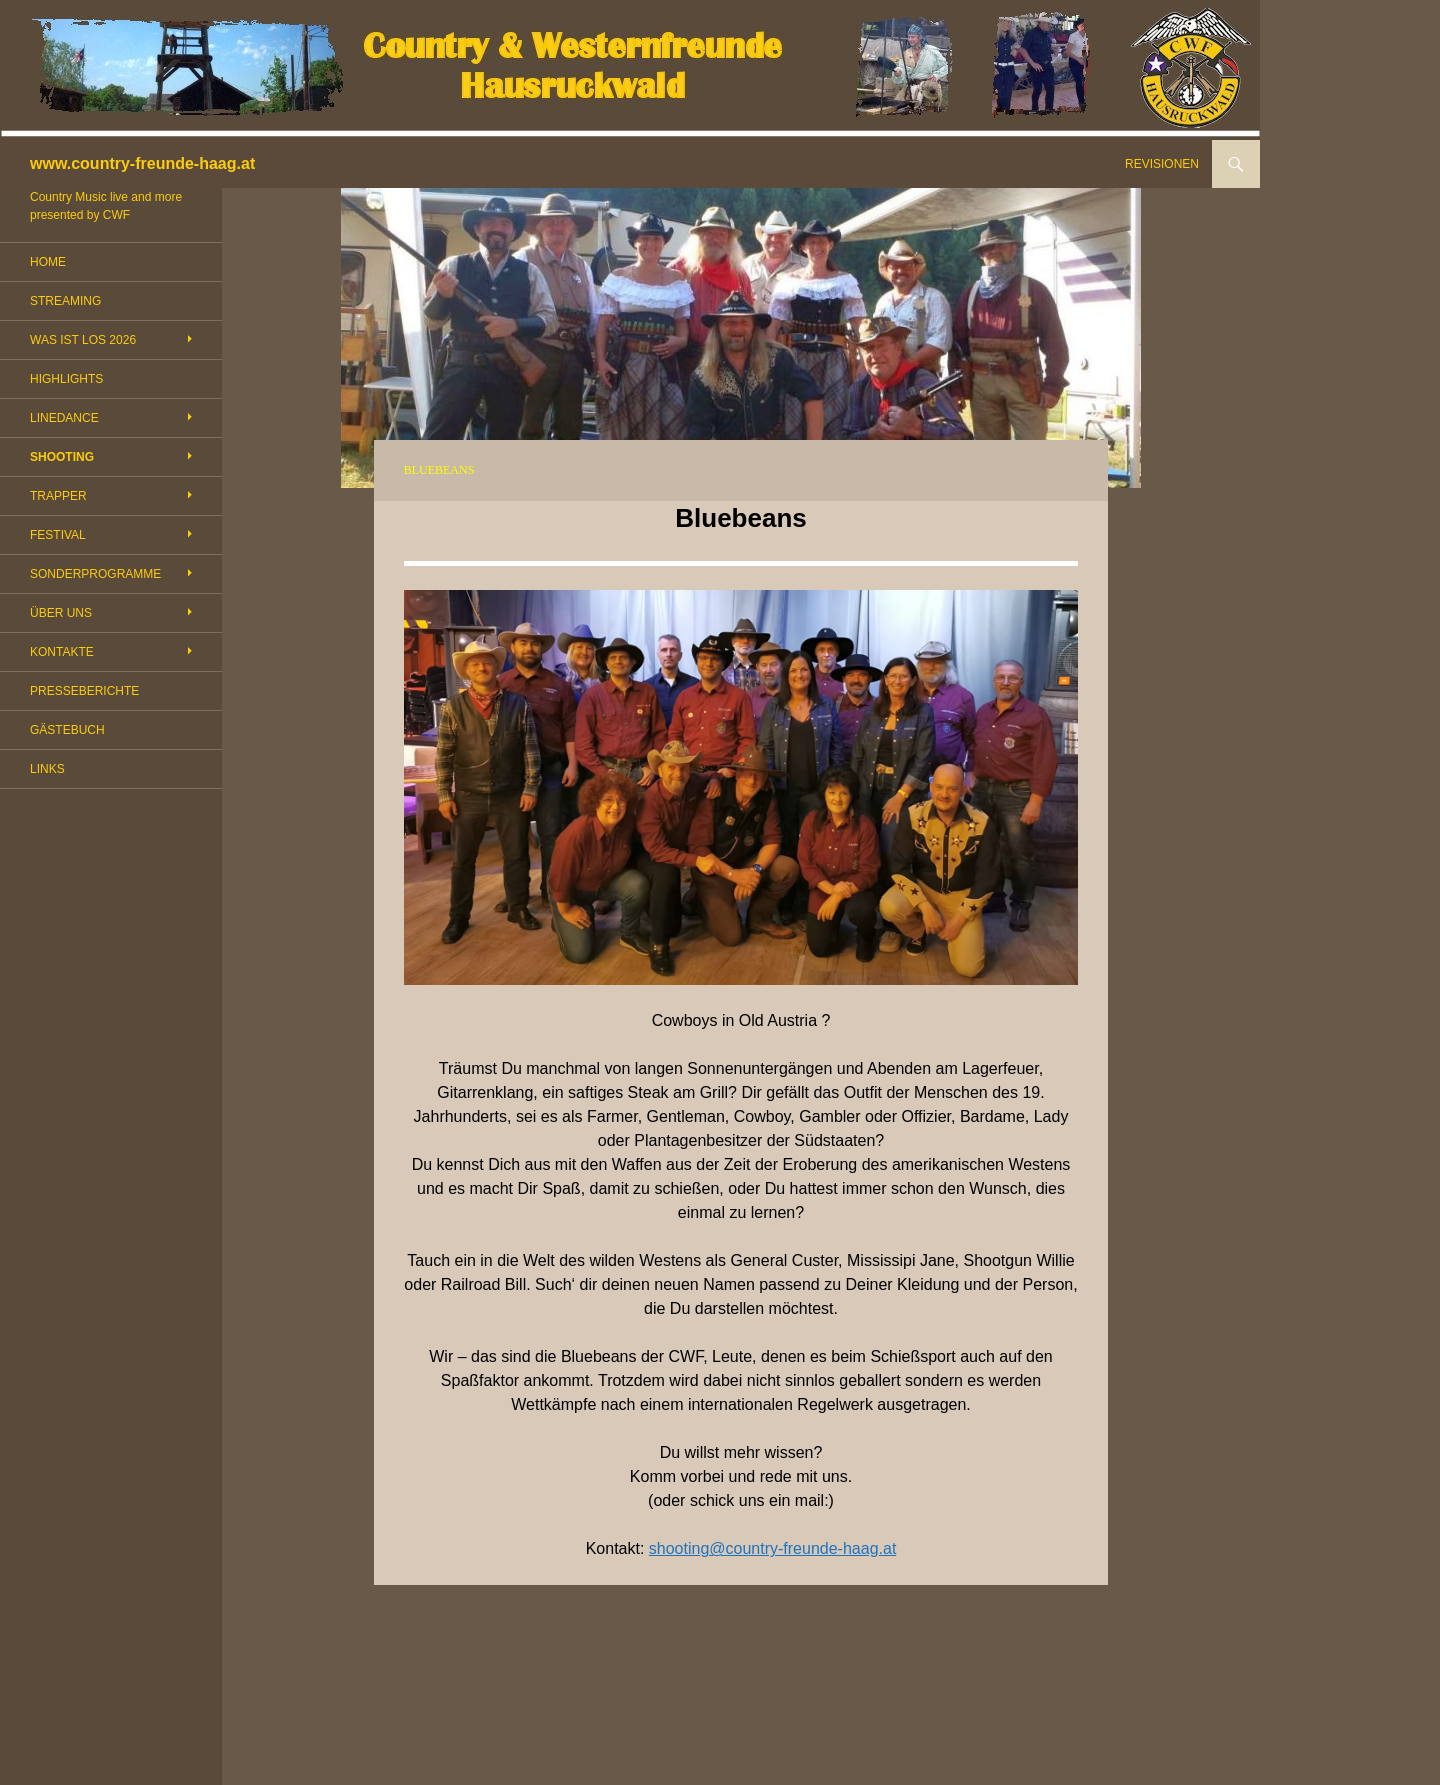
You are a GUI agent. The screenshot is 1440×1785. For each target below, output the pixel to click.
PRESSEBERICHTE (84, 691)
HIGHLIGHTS (66, 379)
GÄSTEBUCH (67, 730)
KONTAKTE (62, 652)
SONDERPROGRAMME (95, 574)
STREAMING (65, 301)
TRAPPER (58, 496)
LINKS (47, 769)
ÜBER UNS (61, 613)
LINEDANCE (64, 418)
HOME (48, 262)
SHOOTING (62, 457)
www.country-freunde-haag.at (142, 163)
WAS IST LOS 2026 (83, 340)
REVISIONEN (1162, 164)
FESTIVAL (58, 535)
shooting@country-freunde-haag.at (773, 1548)
